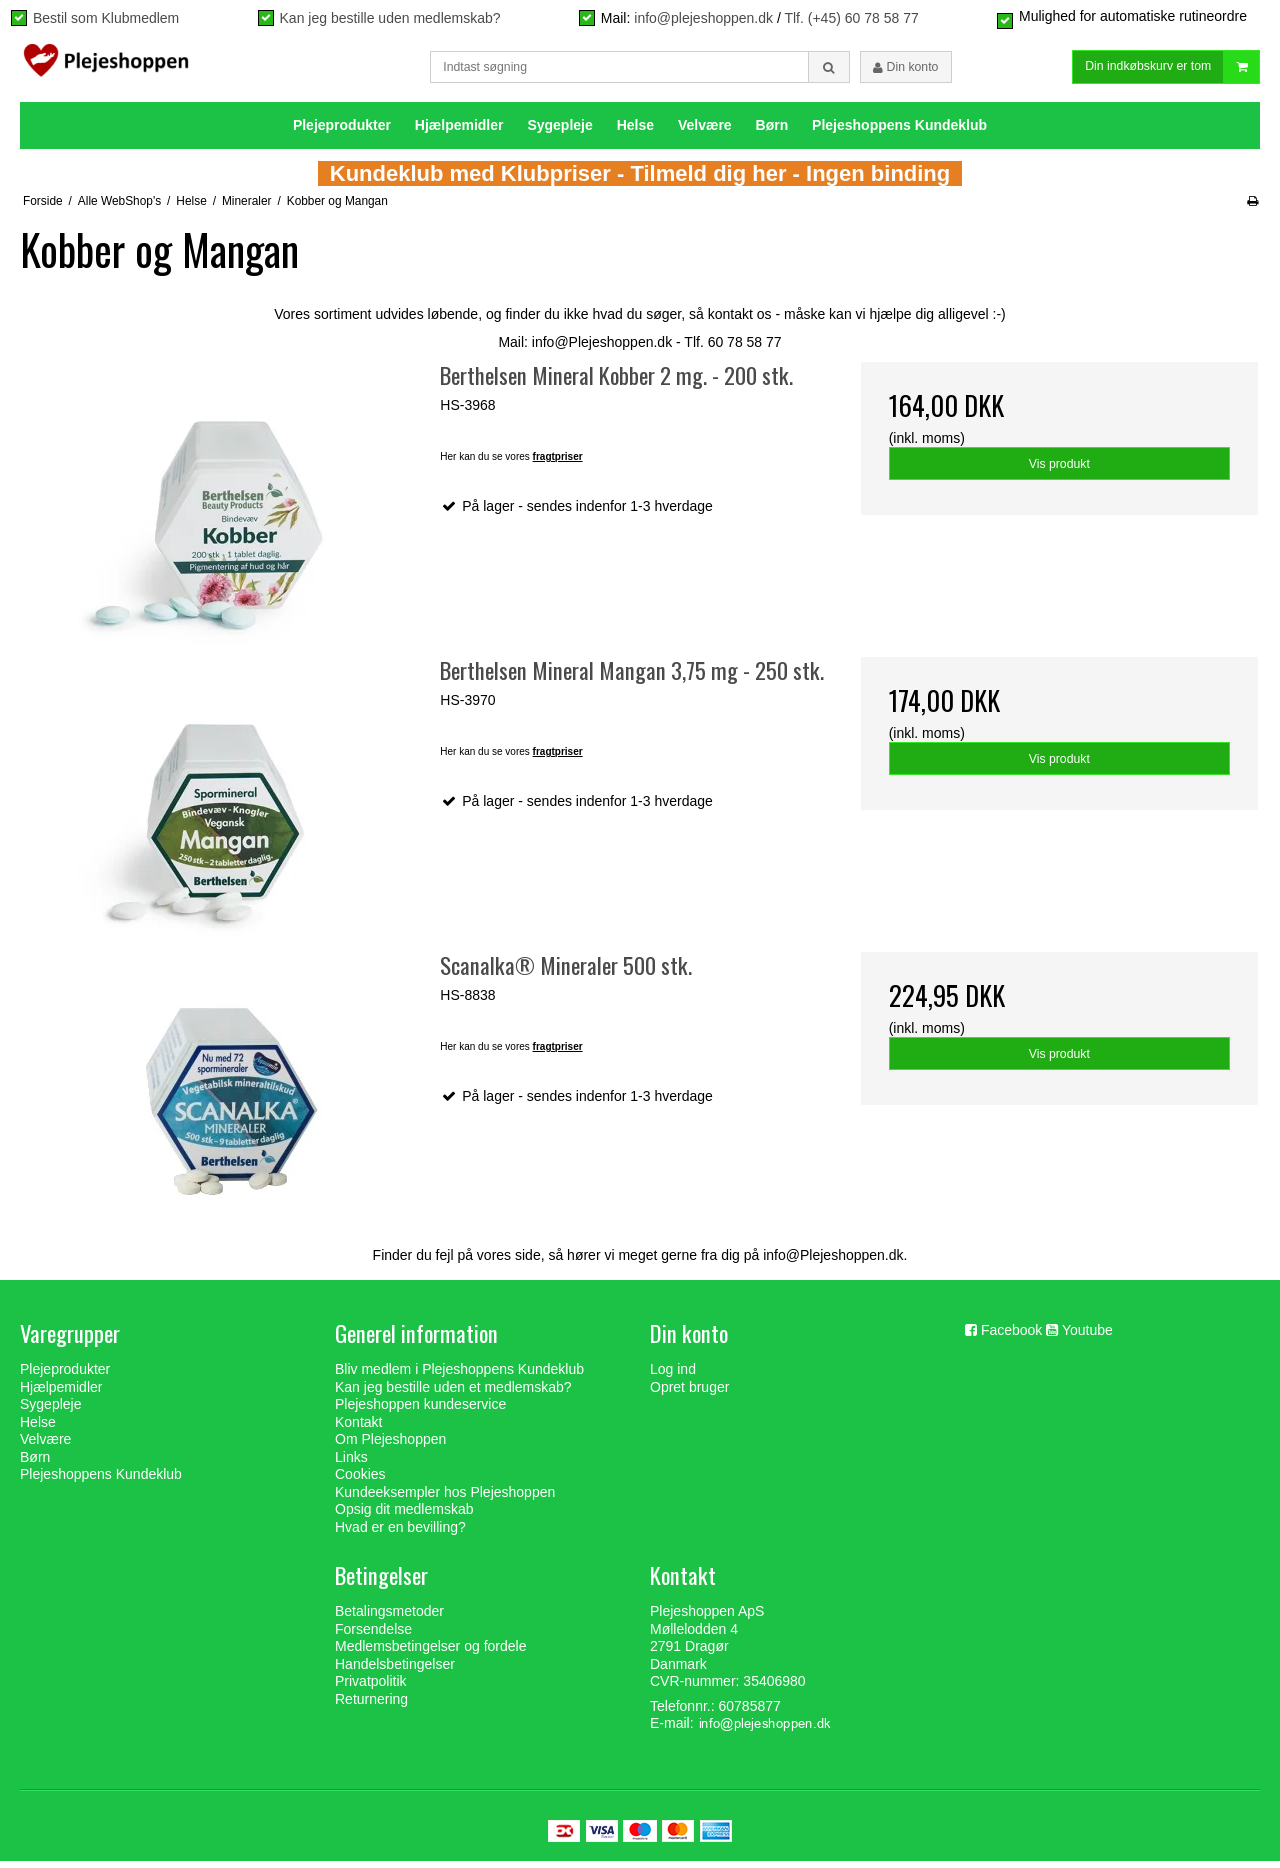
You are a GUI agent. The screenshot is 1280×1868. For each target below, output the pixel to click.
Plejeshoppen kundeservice (420, 1410)
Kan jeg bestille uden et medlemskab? (453, 1393)
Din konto (905, 70)
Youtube (1087, 1336)
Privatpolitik (371, 1688)
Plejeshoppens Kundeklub (899, 131)
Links (351, 1463)
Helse (635, 131)
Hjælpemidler (459, 131)
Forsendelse (373, 1635)
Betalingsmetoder (389, 1618)
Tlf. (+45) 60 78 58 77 (851, 18)
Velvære (705, 131)
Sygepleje (559, 131)
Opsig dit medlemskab (404, 1515)
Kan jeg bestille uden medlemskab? (390, 18)
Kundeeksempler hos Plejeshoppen (445, 1498)
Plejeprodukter (342, 131)
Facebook (1011, 1336)
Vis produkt (1059, 470)
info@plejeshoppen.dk (703, 18)
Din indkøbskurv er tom (1172, 70)
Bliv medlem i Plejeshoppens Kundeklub (459, 1375)
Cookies (360, 1480)
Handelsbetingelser (395, 1670)
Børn (772, 131)
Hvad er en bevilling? (400, 1533)
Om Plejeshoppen (390, 1445)
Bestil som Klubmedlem (106, 18)
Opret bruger (689, 1393)
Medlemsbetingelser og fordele (430, 1653)
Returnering (371, 1705)
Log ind (673, 1375)
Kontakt (358, 1428)
